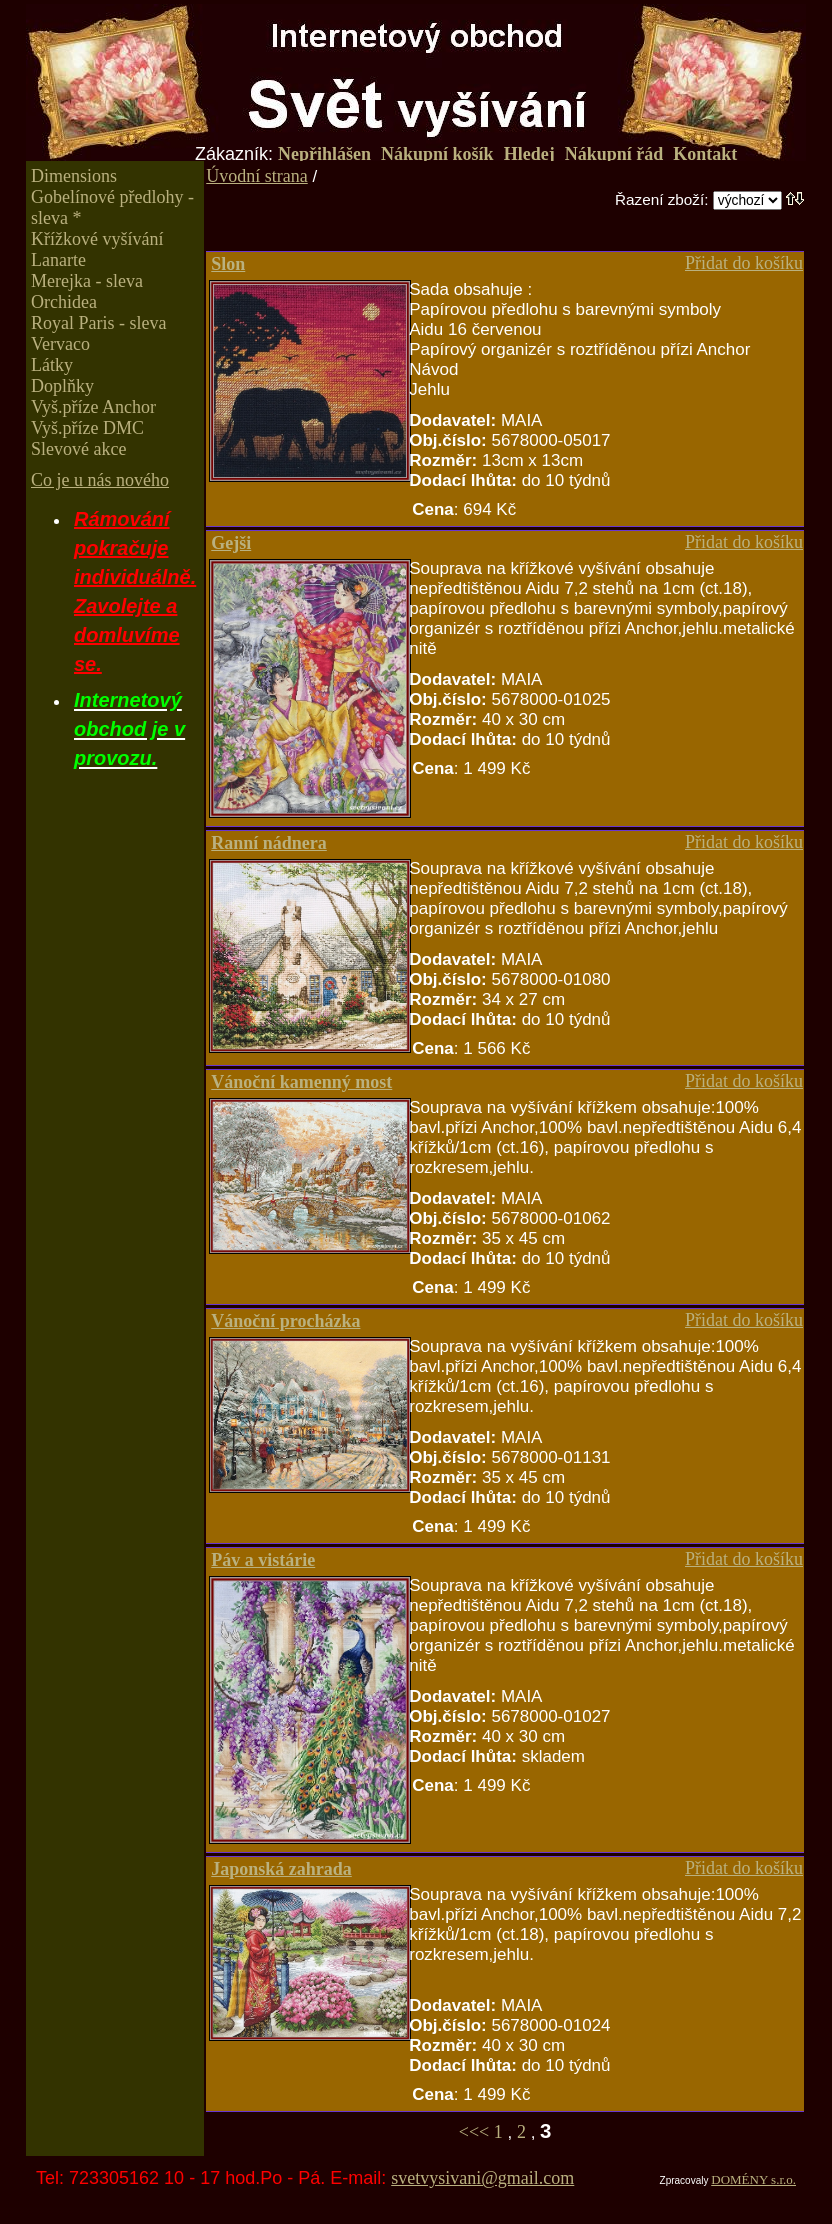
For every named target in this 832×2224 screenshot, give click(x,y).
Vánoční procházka (285, 1321)
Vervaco (60, 344)
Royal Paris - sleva (98, 323)
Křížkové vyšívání (97, 239)
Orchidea (64, 302)
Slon (228, 264)
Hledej (529, 154)
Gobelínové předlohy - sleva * (112, 207)
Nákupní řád (614, 154)
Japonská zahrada (281, 1869)
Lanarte (58, 260)
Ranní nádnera (269, 843)
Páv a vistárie (263, 1560)
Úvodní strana (256, 176)
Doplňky (62, 386)
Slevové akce (78, 449)
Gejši (231, 543)
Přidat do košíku (744, 263)
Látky (52, 365)
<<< (476, 2132)
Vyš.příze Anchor (93, 407)
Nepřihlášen (324, 154)
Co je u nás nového (100, 480)
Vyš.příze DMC (87, 428)
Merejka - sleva (87, 281)
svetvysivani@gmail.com (482, 2178)
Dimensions (74, 176)
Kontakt (705, 154)
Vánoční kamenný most (301, 1082)
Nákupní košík (437, 154)
